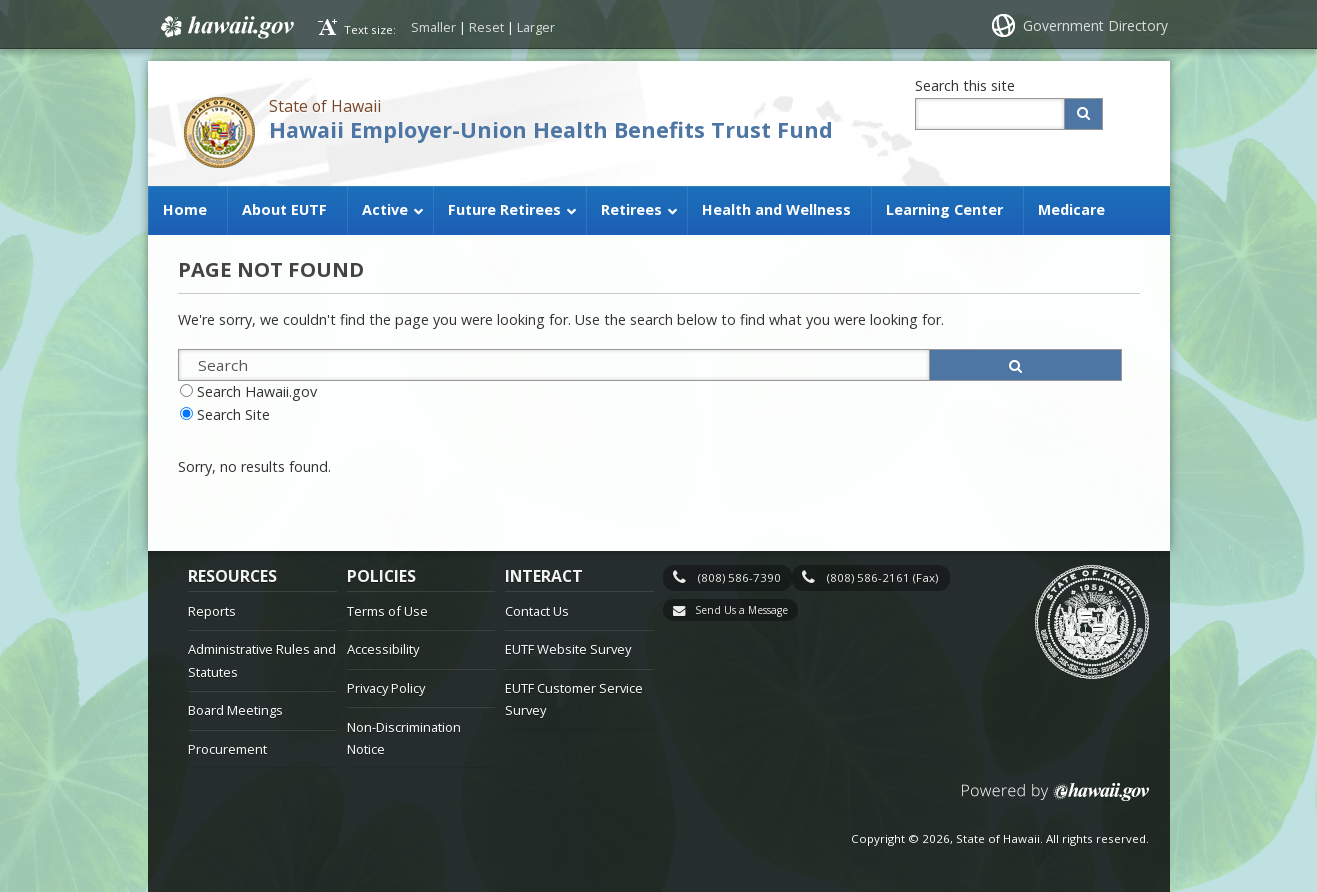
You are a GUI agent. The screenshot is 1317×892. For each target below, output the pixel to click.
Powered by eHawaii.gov (1055, 799)
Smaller (433, 27)
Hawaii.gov (225, 27)
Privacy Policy (386, 688)
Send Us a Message (741, 610)
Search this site (965, 85)
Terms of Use (387, 611)
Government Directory (1095, 25)
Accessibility (383, 649)
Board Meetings (235, 710)
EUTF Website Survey (568, 649)
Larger (536, 27)
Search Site (233, 414)
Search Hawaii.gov (257, 391)
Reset (486, 27)
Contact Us (537, 611)
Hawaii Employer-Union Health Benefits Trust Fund (551, 129)
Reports (212, 611)
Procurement (227, 749)
